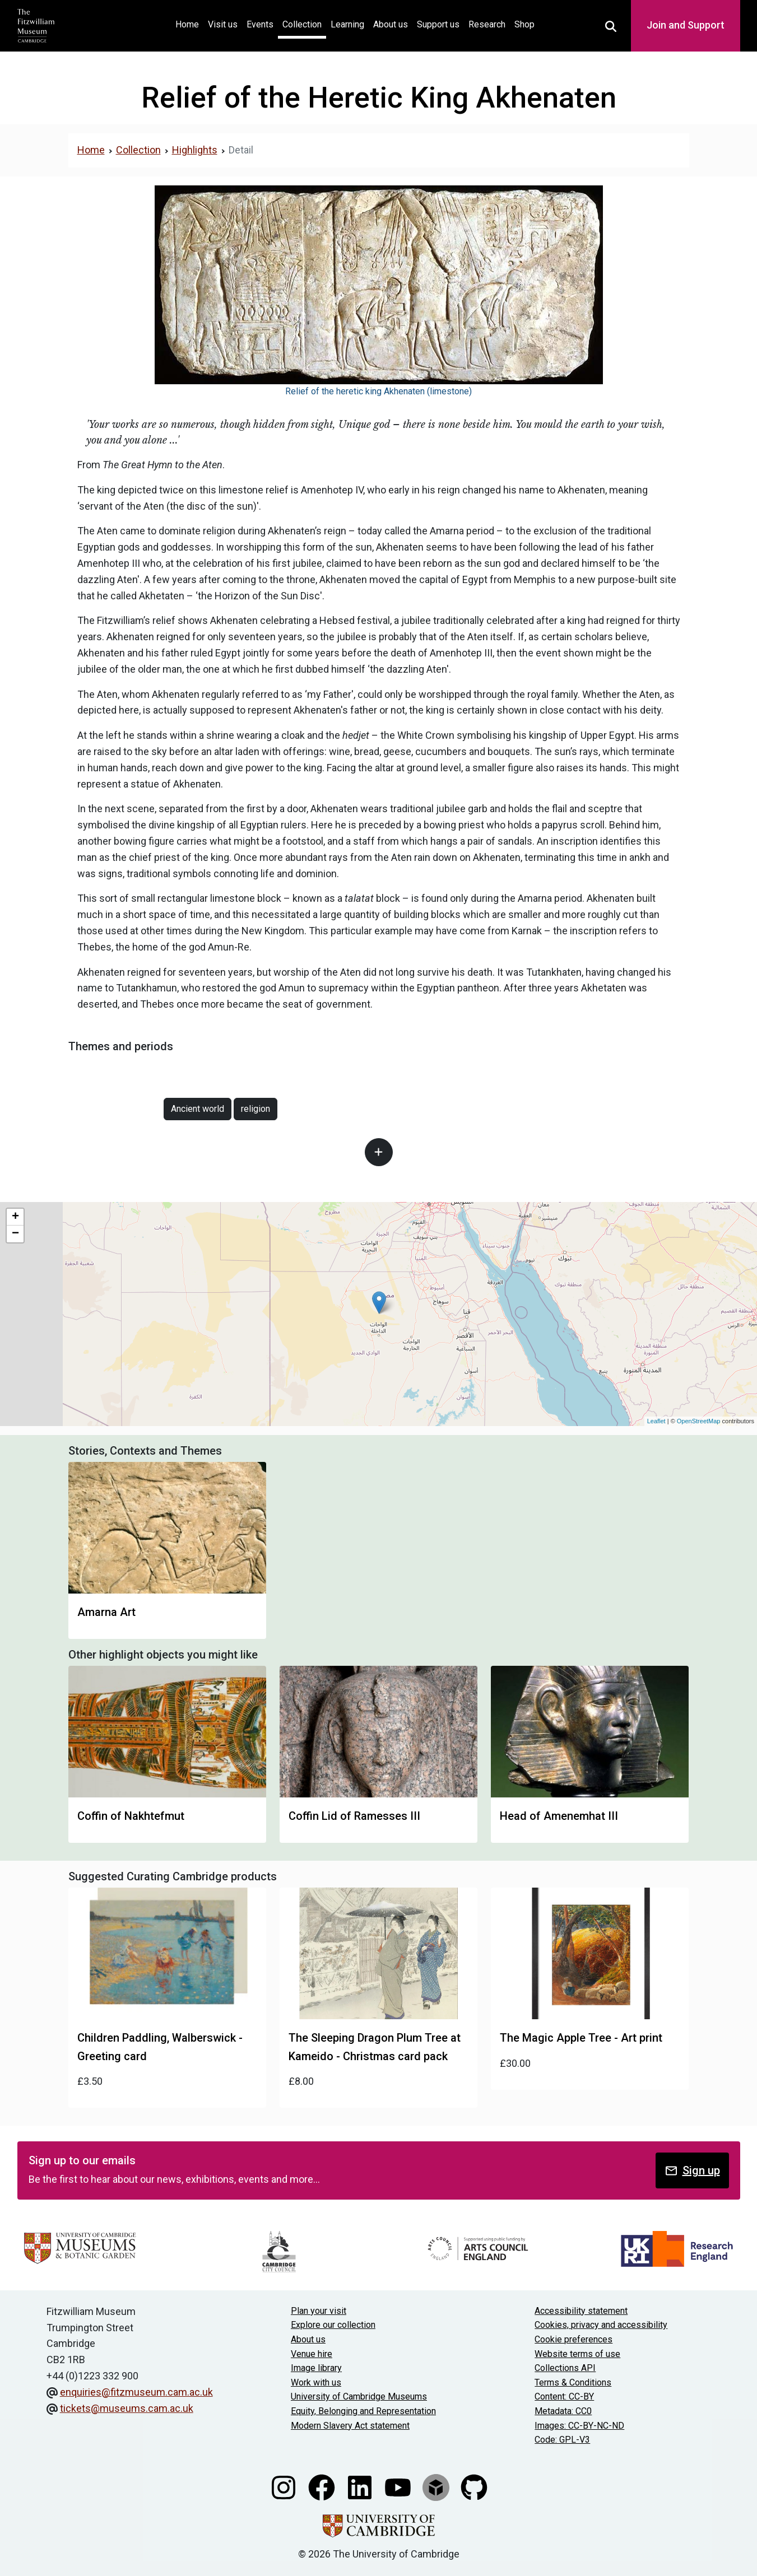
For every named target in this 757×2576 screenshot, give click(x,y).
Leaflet (656, 1421)
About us (390, 24)
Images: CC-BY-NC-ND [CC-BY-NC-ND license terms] (579, 2425)
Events (260, 24)
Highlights (194, 150)
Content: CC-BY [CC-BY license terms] (564, 2396)
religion (255, 1108)
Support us (438, 24)
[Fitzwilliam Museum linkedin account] (361, 2487)
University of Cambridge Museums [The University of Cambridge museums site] (359, 2396)
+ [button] (15, 1217)
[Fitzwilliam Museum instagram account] (285, 2487)
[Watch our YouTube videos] (399, 2487)
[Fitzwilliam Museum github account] (474, 2487)
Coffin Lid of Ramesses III (354, 1816)
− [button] (15, 1234)
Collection (302, 24)
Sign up (692, 2171)
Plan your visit (318, 2310)
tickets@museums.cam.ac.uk (126, 2408)
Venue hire (311, 2354)
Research (486, 24)
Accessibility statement (581, 2310)
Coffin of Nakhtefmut (130, 1816)
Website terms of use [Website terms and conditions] (577, 2354)
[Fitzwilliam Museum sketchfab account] (437, 2487)
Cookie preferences (573, 2339)
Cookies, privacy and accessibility (601, 2324)
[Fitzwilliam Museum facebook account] (323, 2487)
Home (189, 23)
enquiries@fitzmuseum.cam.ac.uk (136, 2392)
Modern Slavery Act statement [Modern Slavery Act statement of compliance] (350, 2425)
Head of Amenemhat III (559, 1816)
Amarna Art (106, 1612)
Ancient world (197, 1108)
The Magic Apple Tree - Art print (581, 2037)
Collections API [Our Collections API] (565, 2368)
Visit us (223, 24)
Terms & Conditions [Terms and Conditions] (573, 2382)
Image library (316, 2368)
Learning (347, 24)
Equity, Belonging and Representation (363, 2411)
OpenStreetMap (699, 1421)
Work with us (316, 2382)
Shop (524, 24)
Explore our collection (333, 2324)
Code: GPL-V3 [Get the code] (562, 2439)
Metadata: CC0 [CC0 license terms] (563, 2411)
